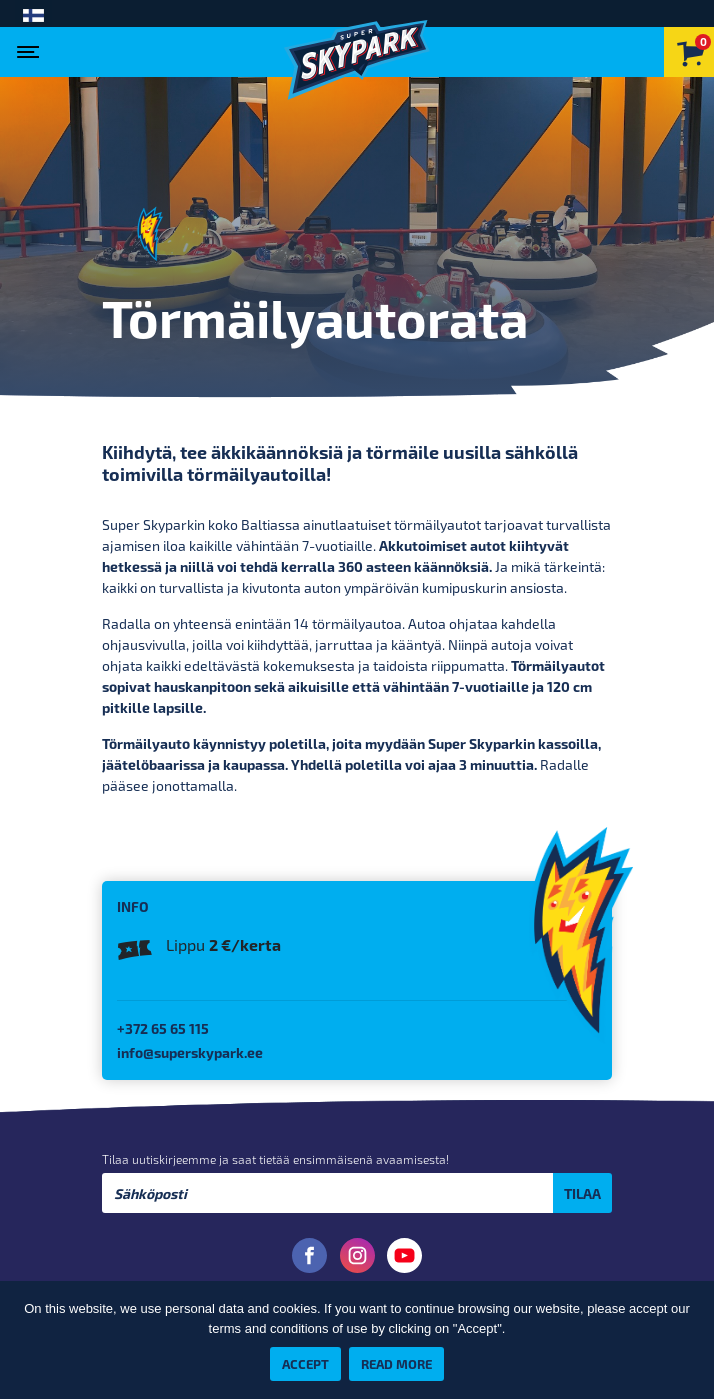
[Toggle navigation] (32, 46)
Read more (396, 1363)
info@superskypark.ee (190, 1052)
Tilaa (582, 1193)
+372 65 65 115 (163, 1028)
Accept (305, 1363)
